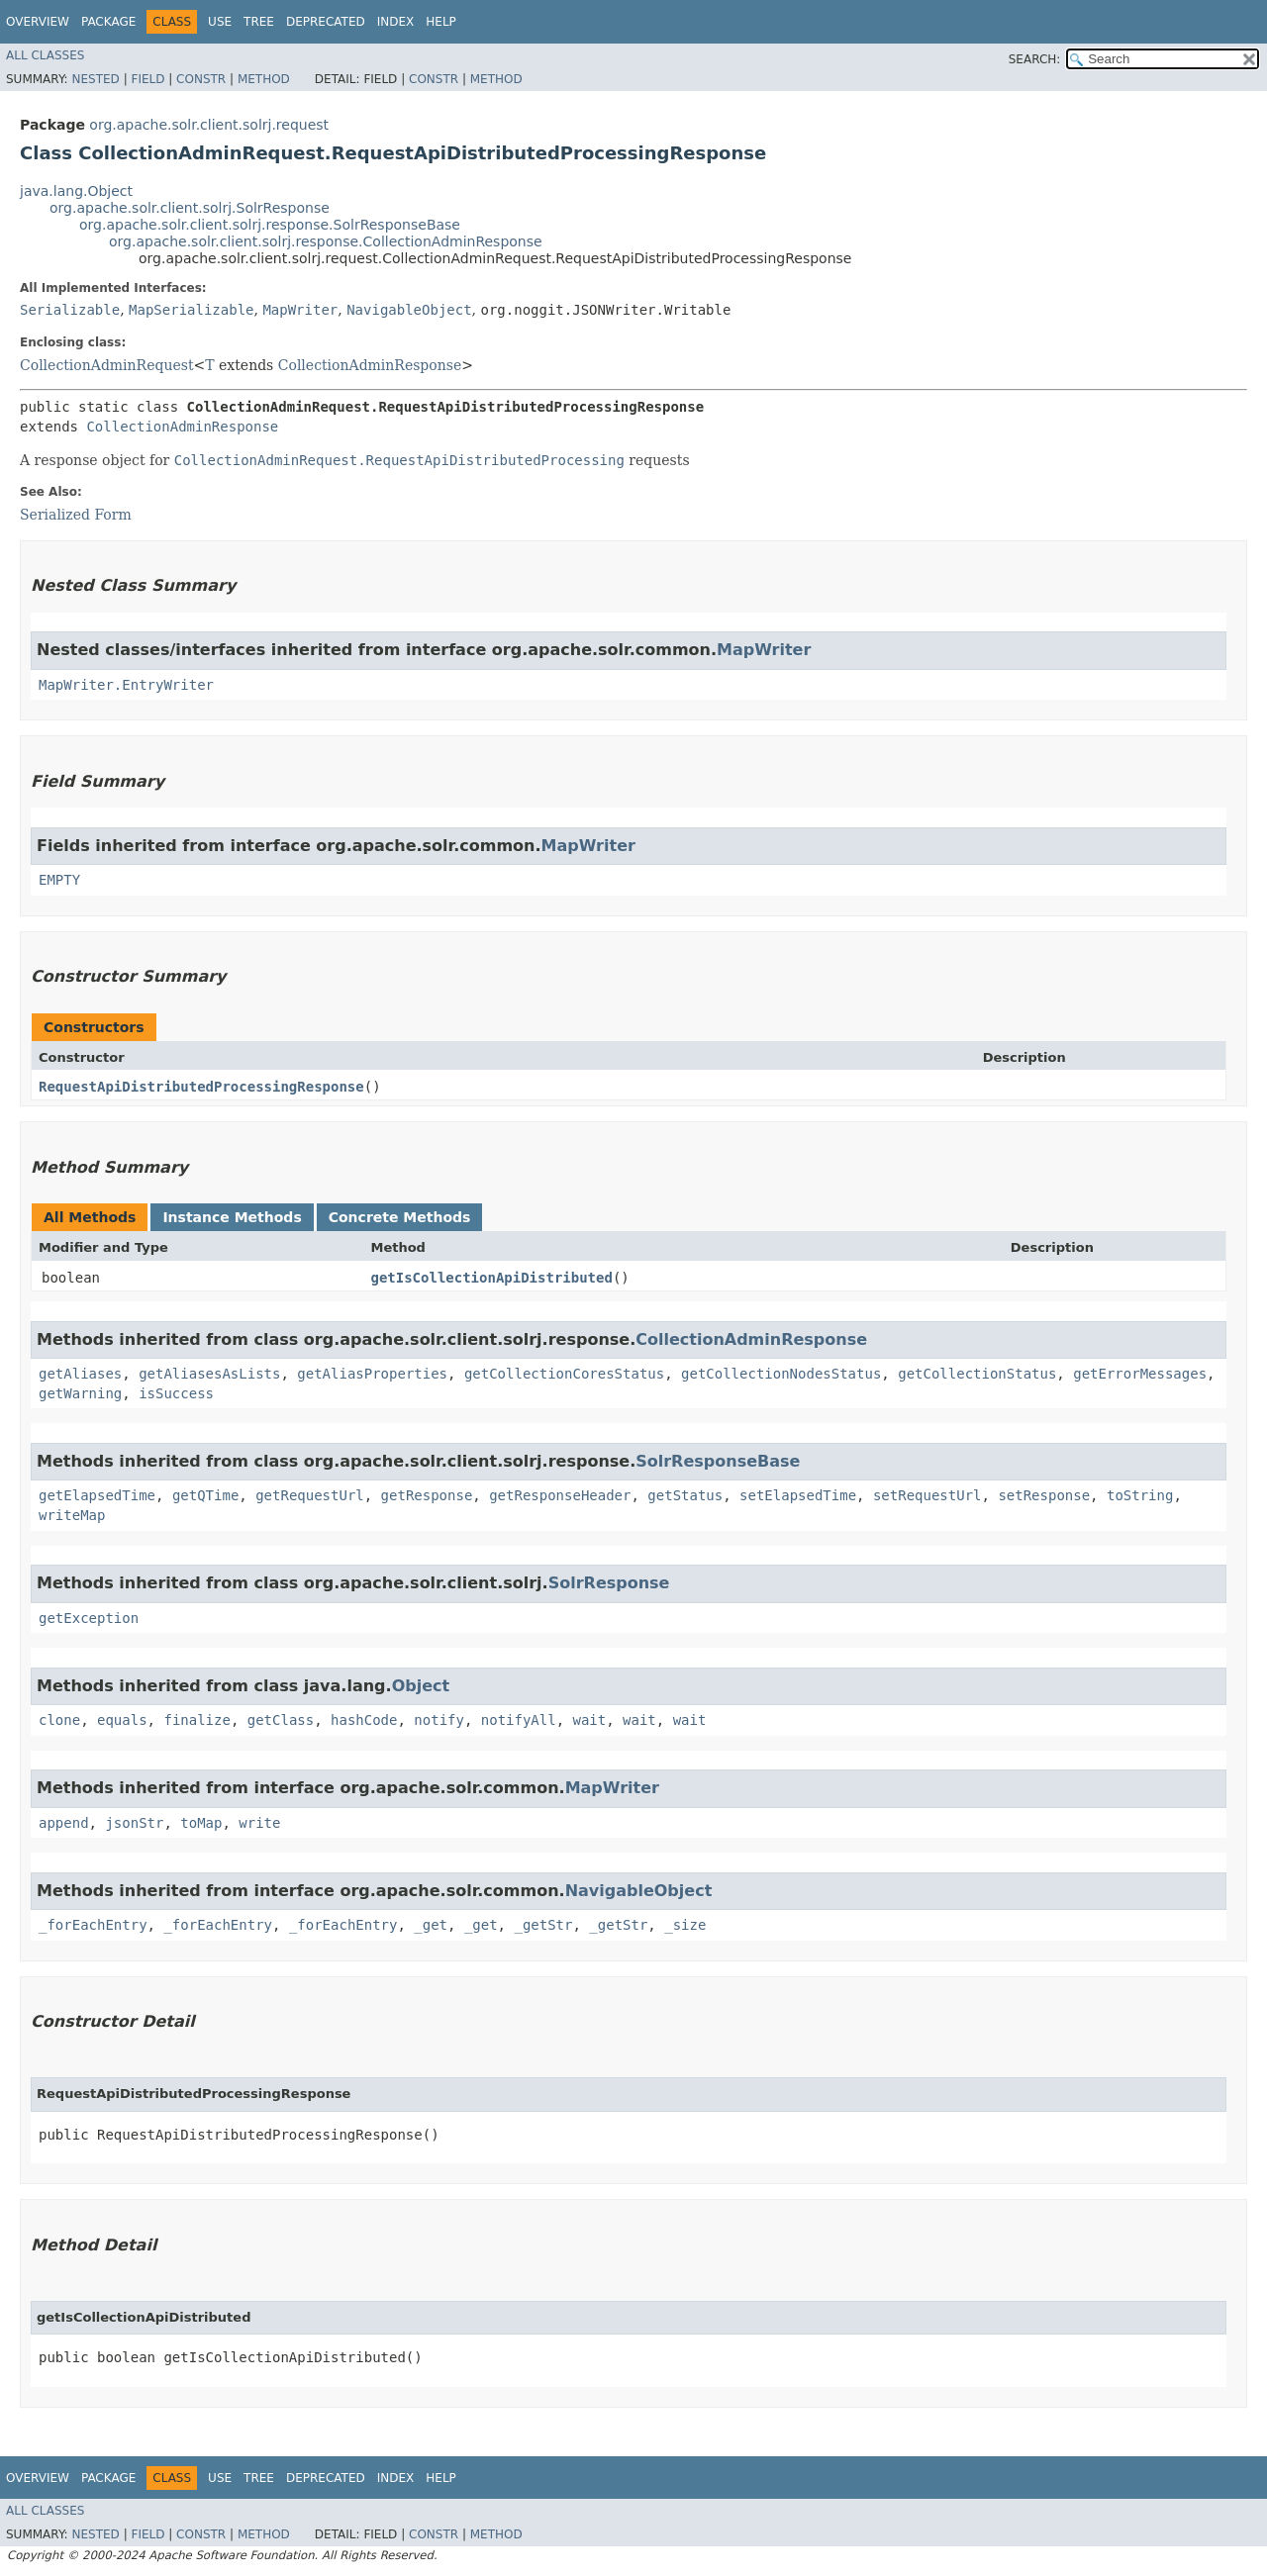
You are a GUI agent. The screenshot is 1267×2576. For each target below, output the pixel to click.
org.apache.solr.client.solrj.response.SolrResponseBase (269, 225)
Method (264, 79)
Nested (95, 79)
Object (421, 1685)
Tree (259, 22)
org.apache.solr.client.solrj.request (209, 125)
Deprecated (325, 22)
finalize (196, 1720)
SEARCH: (1035, 59)
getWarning (80, 1393)
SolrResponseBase (717, 1461)
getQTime (205, 1495)
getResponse (427, 1495)
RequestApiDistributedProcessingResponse (201, 1087)
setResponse (1044, 1495)
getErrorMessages (1140, 1374)
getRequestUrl (309, 1495)
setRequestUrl (927, 1495)
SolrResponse (609, 1583)
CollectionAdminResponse (370, 365)
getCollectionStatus (977, 1374)
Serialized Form (76, 515)
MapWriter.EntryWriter (126, 685)
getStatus (685, 1495)
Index (396, 22)
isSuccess (176, 1393)
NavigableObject (408, 310)
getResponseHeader (560, 1495)
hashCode (364, 1720)
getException (89, 1618)
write (259, 1823)
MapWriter (300, 310)
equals (122, 1720)
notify (439, 1720)
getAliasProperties (372, 1374)
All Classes (45, 55)
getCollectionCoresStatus (564, 1374)
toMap (201, 1823)
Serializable (70, 310)
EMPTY (59, 880)
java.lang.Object (76, 191)
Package (108, 22)
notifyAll (518, 1720)
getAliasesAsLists (209, 1374)
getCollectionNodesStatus (781, 1374)
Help (441, 22)
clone (59, 1720)
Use (220, 22)
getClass (280, 1720)
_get (430, 1925)
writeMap (72, 1515)
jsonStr (134, 1823)
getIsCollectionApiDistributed (491, 1278)
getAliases (80, 1374)
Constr (201, 79)
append (64, 1823)
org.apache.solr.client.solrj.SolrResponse (189, 208)
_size (685, 1925)
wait (590, 1720)
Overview (37, 22)
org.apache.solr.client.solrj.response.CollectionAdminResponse (325, 241)
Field (147, 79)
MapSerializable (191, 310)
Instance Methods (231, 1217)
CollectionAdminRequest (107, 365)
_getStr (543, 1925)
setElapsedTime (797, 1495)
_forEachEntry (93, 1925)
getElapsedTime (97, 1495)
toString (1140, 1495)
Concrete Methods (400, 1217)
